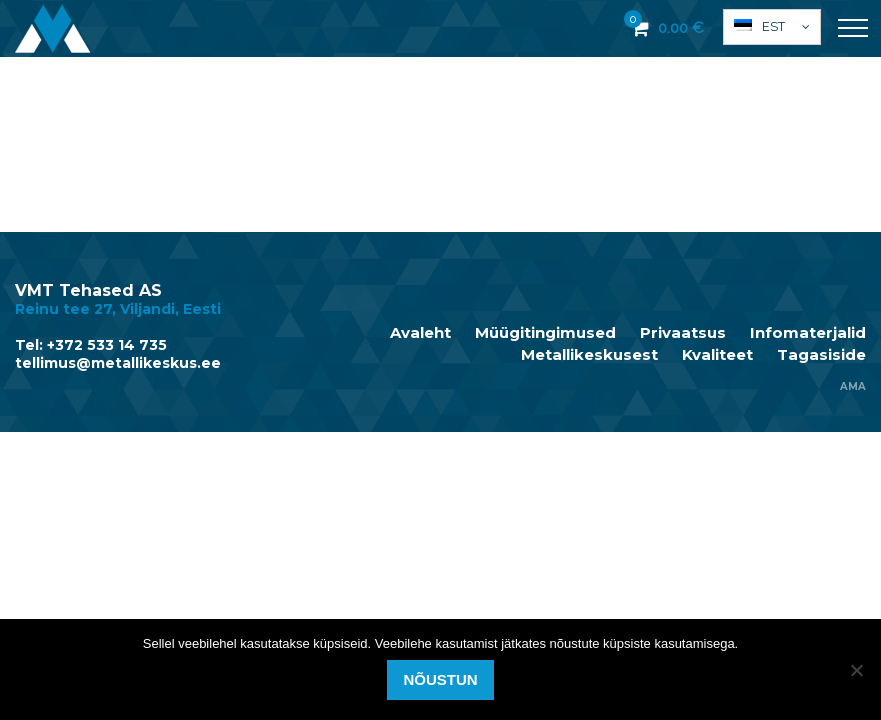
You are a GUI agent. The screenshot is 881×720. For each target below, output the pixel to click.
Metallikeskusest (589, 355)
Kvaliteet (717, 355)
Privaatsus (683, 333)
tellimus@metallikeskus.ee (118, 363)
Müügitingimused (545, 333)
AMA (853, 387)
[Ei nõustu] (856, 670)
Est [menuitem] (773, 26)
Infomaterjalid (808, 333)
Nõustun (440, 679)
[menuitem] (772, 27)
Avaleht (420, 333)
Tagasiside (821, 355)
